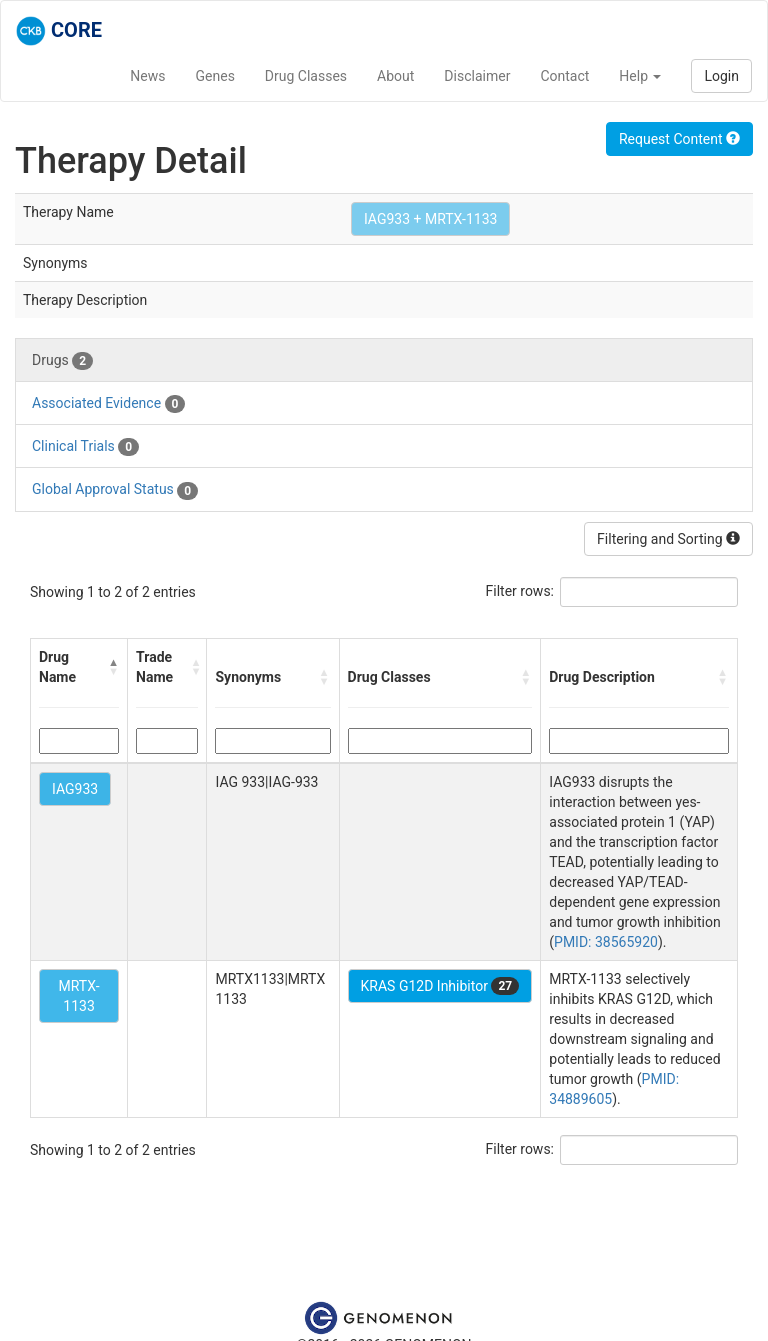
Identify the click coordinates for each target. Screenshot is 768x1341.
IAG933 (75, 789)
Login (721, 76)
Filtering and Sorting (668, 539)
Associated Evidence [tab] (108, 404)
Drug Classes (306, 76)
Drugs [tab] (62, 361)
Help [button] (640, 76)
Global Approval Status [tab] (115, 490)
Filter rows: (520, 591)
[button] (113, 667)
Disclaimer (477, 76)
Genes (215, 76)
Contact (564, 76)
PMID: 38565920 (606, 942)
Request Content (679, 139)
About (395, 76)
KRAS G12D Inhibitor (440, 986)
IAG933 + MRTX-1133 (430, 219)
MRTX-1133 (79, 996)
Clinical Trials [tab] (85, 447)
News (147, 76)
